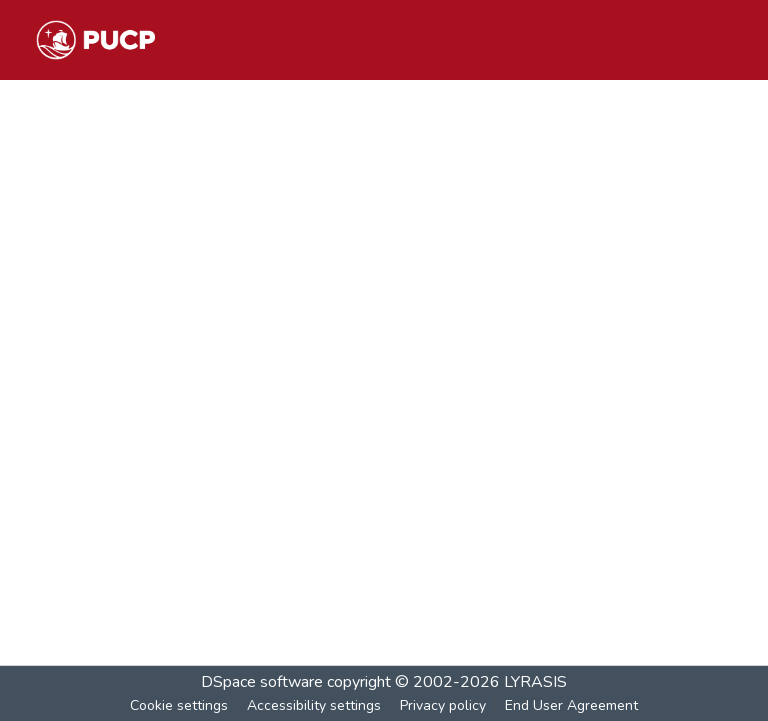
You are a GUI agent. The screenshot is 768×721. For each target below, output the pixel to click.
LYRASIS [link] (535, 682)
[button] (95, 40)
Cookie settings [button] (179, 705)
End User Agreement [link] (571, 705)
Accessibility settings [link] (314, 705)
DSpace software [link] (262, 682)
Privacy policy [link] (443, 705)
